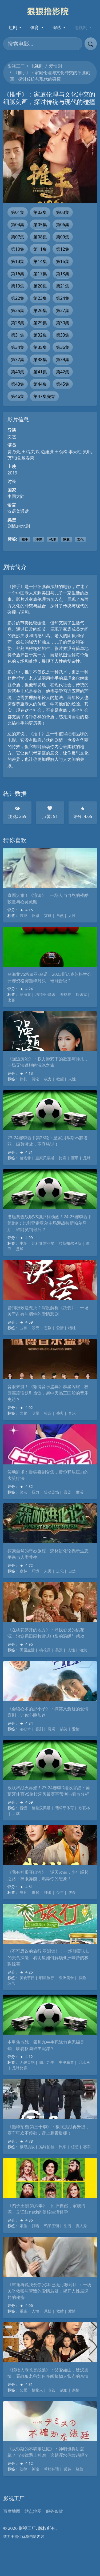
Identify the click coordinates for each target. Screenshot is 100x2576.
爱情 (60, 1327)
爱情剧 (55, 66)
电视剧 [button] (81, 27)
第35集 (40, 347)
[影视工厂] (50, 11)
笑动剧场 (51, 1492)
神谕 (35, 2468)
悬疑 (51, 1728)
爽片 (23, 1892)
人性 (72, 915)
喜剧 (67, 1492)
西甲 (75, 1157)
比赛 (11, 1000)
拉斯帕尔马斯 (70, 1243)
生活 (79, 1492)
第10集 (17, 249)
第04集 (17, 224)
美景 (59, 1649)
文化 (80, 539)
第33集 (62, 335)
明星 (35, 1413)
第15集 (62, 261)
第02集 (40, 212)
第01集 (17, 212)
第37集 (17, 359)
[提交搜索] (91, 43)
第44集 (40, 384)
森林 (23, 1570)
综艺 (11, 1983)
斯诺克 (81, 994)
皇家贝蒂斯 (44, 1157)
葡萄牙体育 (64, 1807)
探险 (82, 1977)
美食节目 (27, 1977)
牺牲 (72, 1327)
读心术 (25, 1728)
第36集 (62, 347)
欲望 (60, 1078)
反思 (35, 915)
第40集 (17, 372)
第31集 (17, 335)
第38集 (40, 359)
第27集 (62, 310)
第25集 (17, 310)
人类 (47, 1570)
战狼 (63, 2390)
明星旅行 (46, 1977)
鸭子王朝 (51, 2225)
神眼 (47, 1892)
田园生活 (27, 1649)
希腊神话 (51, 2468)
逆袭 (72, 1892)
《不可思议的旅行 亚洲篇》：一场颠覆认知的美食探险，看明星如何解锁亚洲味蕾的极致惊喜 (48, 1957)
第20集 (40, 286)
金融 (75, 717)
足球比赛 (19, 2067)
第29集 (40, 323)
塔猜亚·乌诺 (45, 994)
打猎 (35, 2225)
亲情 (75, 2390)
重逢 (23, 2311)
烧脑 (79, 2468)
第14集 (40, 261)
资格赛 (65, 994)
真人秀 (81, 2225)
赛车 (87, 2146)
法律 (23, 2468)
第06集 (62, 224)
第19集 (17, 286)
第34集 (17, 347)
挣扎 (23, 1078)
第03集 (62, 212)
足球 (87, 1157)
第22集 (17, 298)
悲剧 (47, 1327)
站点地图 (33, 2511)
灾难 (47, 915)
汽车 (62, 2146)
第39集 (62, 359)
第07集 (17, 237)
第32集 (40, 335)
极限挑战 (27, 2146)
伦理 (52, 539)
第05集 (40, 224)
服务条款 (54, 2511)
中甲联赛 (66, 2062)
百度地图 (11, 2511)
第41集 (40, 372)
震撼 (23, 915)
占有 (23, 1327)
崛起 (35, 1892)
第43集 (17, 384)
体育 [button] (35, 27)
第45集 (62, 384)
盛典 (60, 1413)
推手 (25, 539)
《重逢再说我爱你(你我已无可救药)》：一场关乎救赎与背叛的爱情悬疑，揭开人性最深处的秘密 (49, 2291)
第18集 (62, 274)
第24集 (62, 298)
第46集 (17, 396)
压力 (35, 1492)
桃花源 (44, 1649)
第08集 (40, 237)
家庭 (66, 539)
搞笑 (63, 1728)
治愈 (83, 1649)
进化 (60, 1570)
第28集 (17, 323)
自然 (60, 915)
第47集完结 (44, 396)
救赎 (60, 2311)
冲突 (38, 539)
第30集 (62, 323)
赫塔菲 (25, 1157)
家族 (23, 2225)
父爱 (23, 2390)
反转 (67, 2468)
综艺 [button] (57, 27)
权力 (47, 1078)
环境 (35, 1570)
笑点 (23, 1492)
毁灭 (35, 1327)
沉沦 (35, 1078)
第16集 (17, 274)
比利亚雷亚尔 (43, 1243)
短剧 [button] (13, 27)
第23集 (40, 298)
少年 (60, 1892)
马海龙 (25, 994)
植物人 (37, 2390)
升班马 (84, 2062)
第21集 (62, 286)
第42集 (62, 372)
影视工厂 (16, 66)
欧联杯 (84, 1807)
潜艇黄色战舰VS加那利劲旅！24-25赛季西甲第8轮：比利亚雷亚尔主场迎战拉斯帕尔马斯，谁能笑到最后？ (49, 1223)
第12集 (62, 249)
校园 (47, 1413)
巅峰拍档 (46, 2146)
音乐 (72, 1413)
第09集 (62, 237)
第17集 (40, 274)
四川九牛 (46, 2062)
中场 (23, 1243)
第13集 (17, 261)
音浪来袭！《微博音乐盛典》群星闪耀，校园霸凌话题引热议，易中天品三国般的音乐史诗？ (48, 1393)
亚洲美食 (66, 1977)
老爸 (51, 2390)
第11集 (40, 249)
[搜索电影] (42, 43)
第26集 (40, 310)
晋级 (23, 1807)
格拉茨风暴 (41, 1807)
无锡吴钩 (27, 2062)
